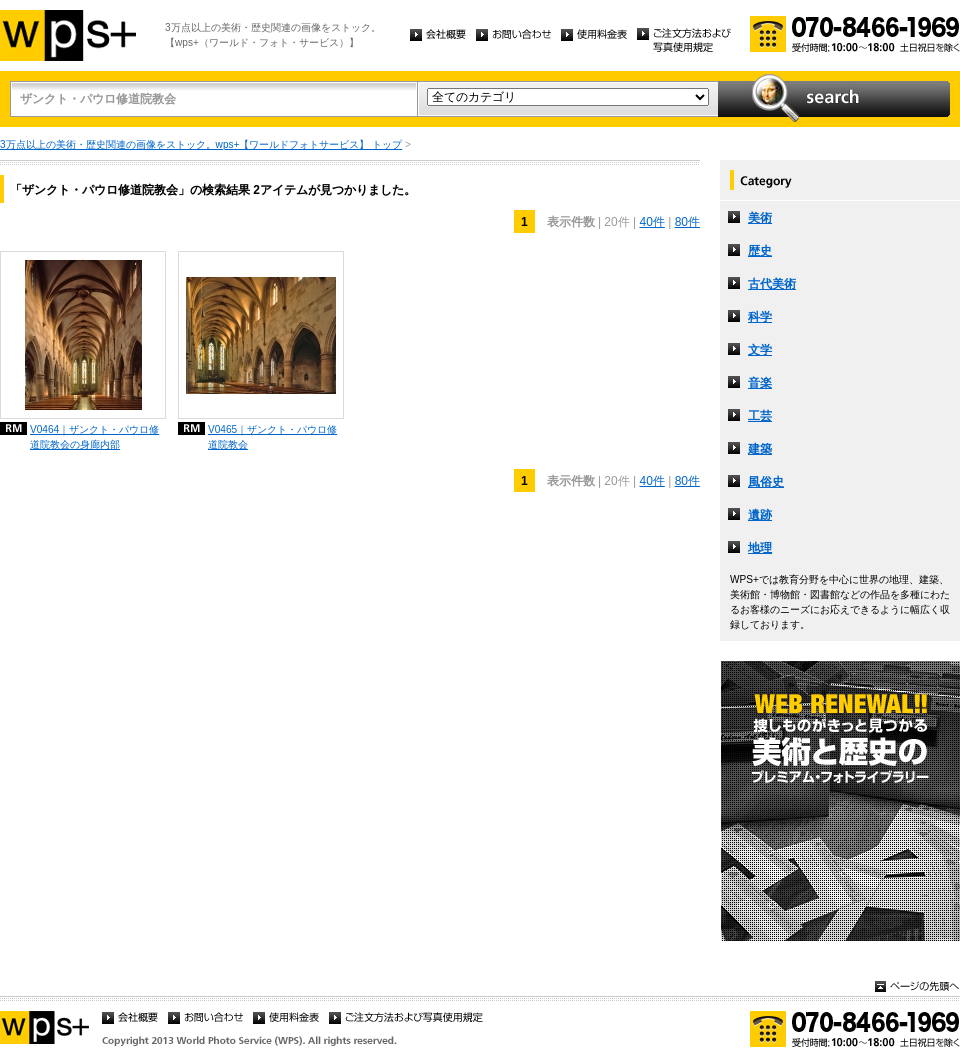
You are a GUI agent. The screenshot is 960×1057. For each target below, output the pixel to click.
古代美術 (772, 284)
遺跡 (760, 515)
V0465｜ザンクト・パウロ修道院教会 (272, 437)
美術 (760, 218)
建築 (760, 449)
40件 (651, 222)
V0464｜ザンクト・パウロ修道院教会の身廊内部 (94, 437)
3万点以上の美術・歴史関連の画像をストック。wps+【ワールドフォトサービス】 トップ (201, 144)
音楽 (760, 383)
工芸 (760, 416)
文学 (760, 350)
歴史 (760, 251)
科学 (760, 317)
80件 (687, 222)
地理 (760, 548)
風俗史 (766, 482)
